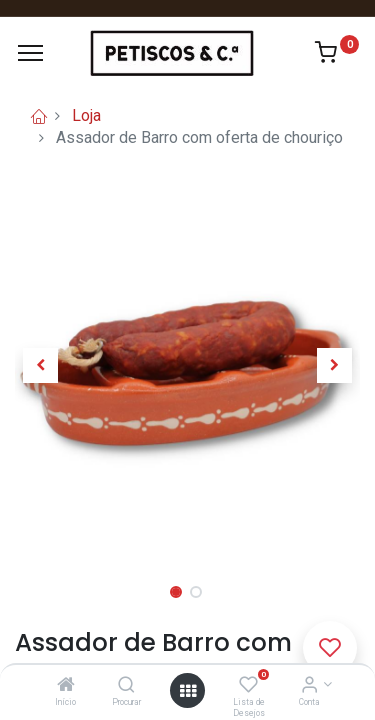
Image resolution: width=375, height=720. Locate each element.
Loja (86, 115)
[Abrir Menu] (188, 691)
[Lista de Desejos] (248, 686)
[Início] (66, 686)
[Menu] (30, 53)
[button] (41, 366)
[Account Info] (309, 686)
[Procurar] (126, 686)
